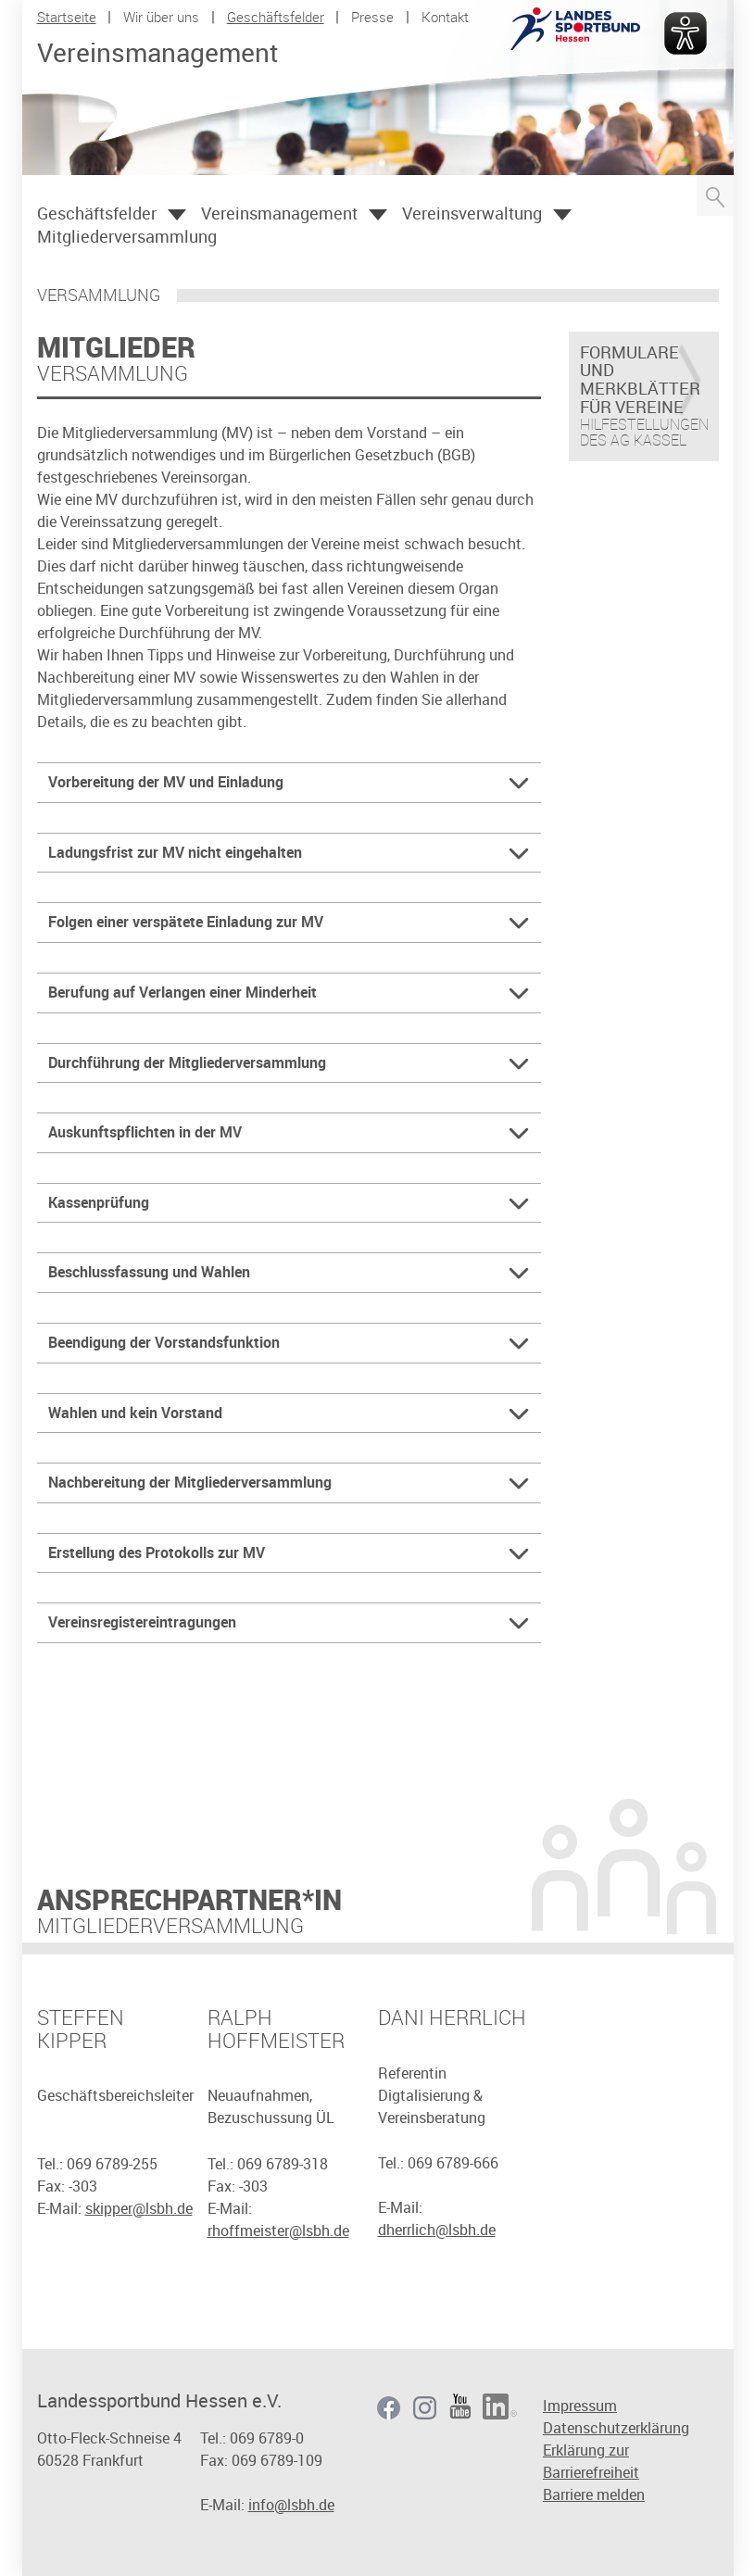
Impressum (580, 2405)
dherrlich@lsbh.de (437, 2229)
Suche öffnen (715, 195)
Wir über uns (161, 16)
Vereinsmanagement (279, 213)
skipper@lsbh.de (139, 2208)
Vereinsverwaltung (472, 213)
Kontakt (445, 16)
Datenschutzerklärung (616, 2428)
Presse (372, 16)
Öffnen (177, 214)
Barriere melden (594, 2494)
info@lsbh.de (291, 2504)
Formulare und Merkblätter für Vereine (640, 380)
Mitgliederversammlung (127, 236)
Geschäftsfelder (275, 16)
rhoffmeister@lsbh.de (278, 2230)
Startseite (66, 16)
